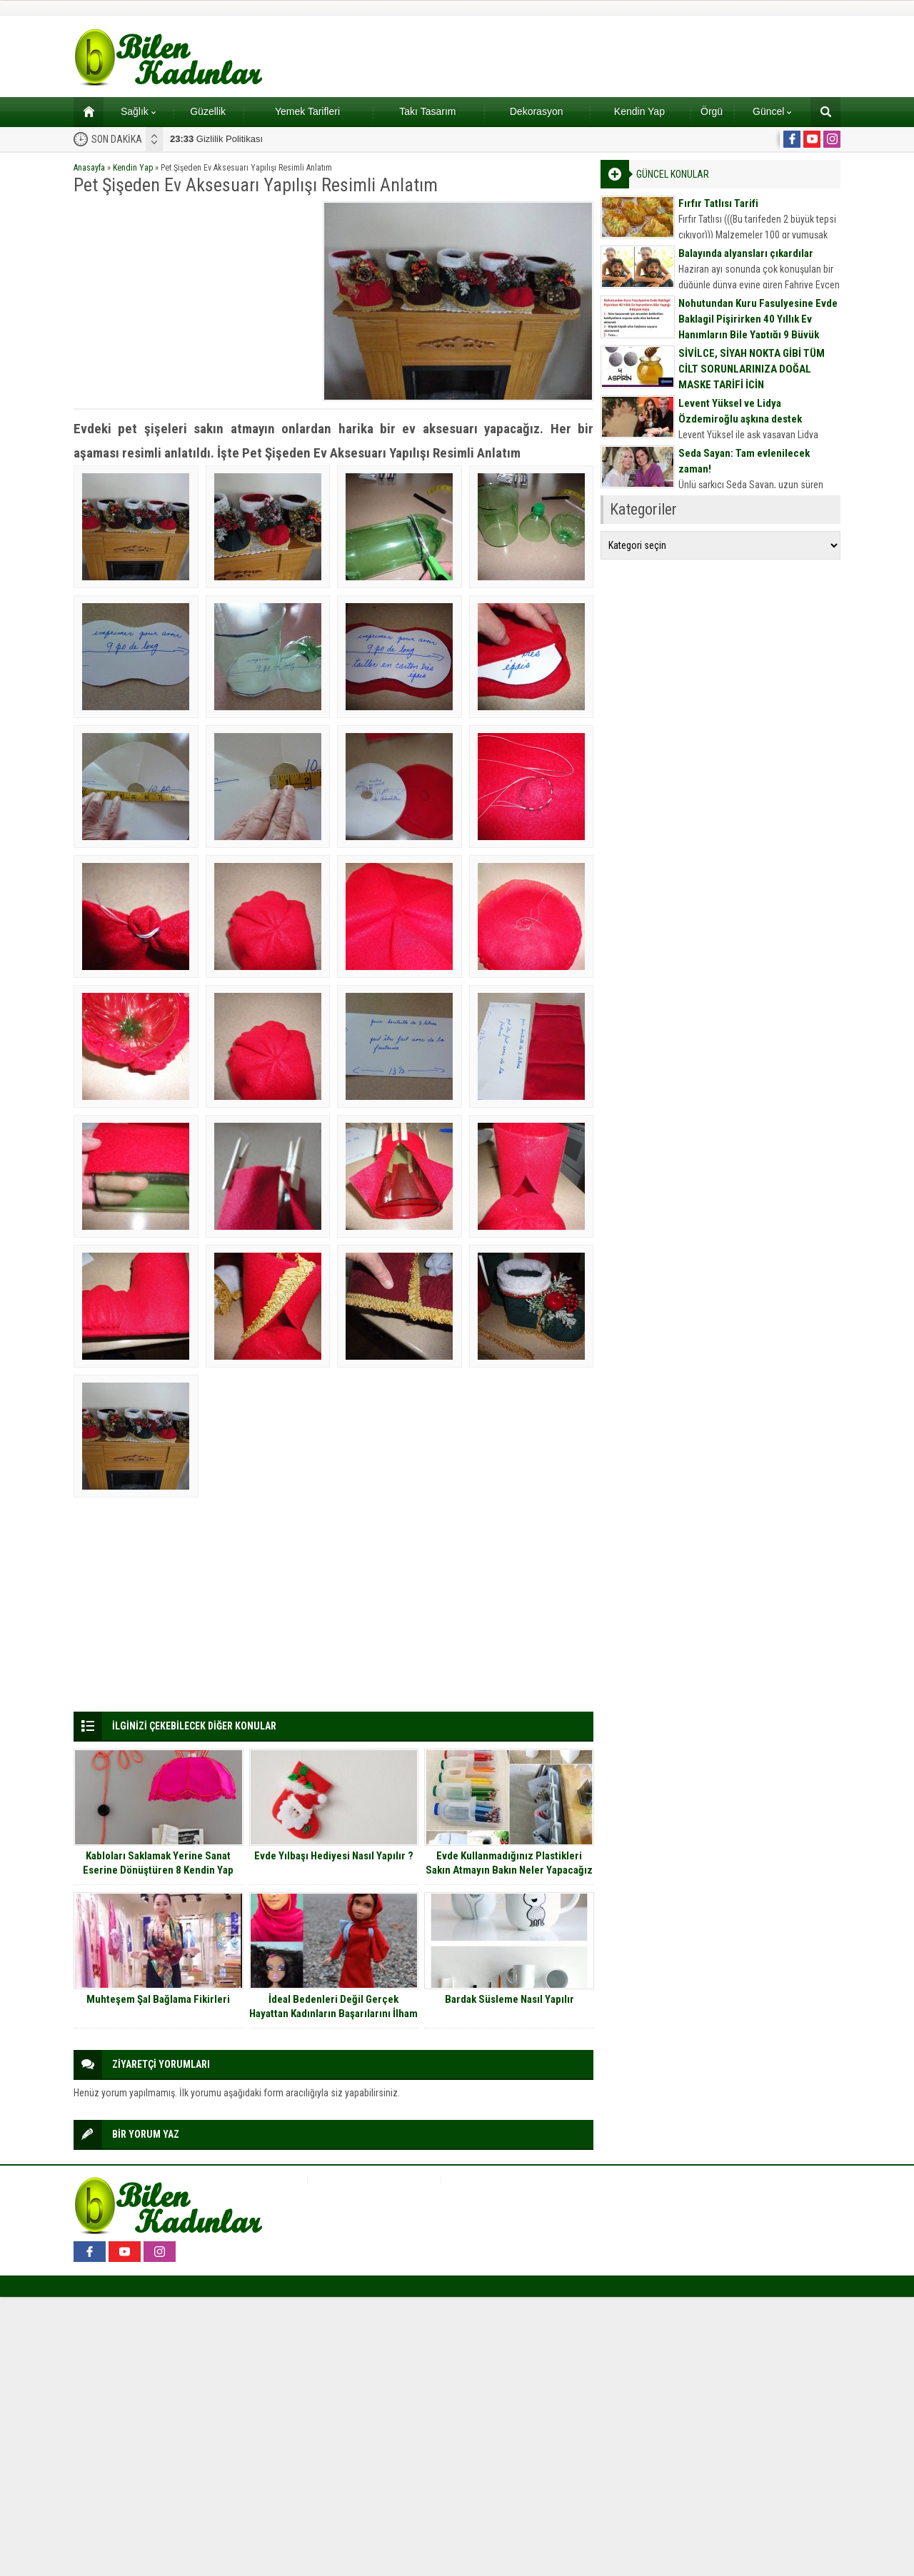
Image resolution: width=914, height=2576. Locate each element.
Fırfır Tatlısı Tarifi (718, 203)
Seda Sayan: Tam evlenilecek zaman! (744, 461)
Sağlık (138, 111)
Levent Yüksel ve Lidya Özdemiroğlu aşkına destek (740, 411)
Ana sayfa (84, 111)
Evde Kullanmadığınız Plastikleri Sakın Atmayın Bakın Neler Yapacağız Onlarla (509, 1870)
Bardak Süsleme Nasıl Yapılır (509, 1999)
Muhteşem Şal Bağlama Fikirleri (158, 1999)
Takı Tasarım (427, 111)
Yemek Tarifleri (307, 111)
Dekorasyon (536, 111)
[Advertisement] (193, 301)
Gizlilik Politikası (216, 138)
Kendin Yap (639, 111)
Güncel (772, 111)
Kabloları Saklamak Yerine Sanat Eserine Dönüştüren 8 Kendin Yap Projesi (158, 1870)
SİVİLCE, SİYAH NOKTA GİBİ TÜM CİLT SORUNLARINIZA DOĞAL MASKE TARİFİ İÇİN (751, 369)
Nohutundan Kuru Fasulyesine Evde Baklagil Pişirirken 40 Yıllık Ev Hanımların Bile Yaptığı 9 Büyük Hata (758, 327)
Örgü (711, 111)
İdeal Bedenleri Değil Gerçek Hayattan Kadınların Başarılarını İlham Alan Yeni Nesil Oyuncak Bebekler (333, 2013)
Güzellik (208, 111)
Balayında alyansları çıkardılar (745, 253)
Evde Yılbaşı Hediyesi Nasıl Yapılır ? (333, 1855)
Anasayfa (89, 168)
